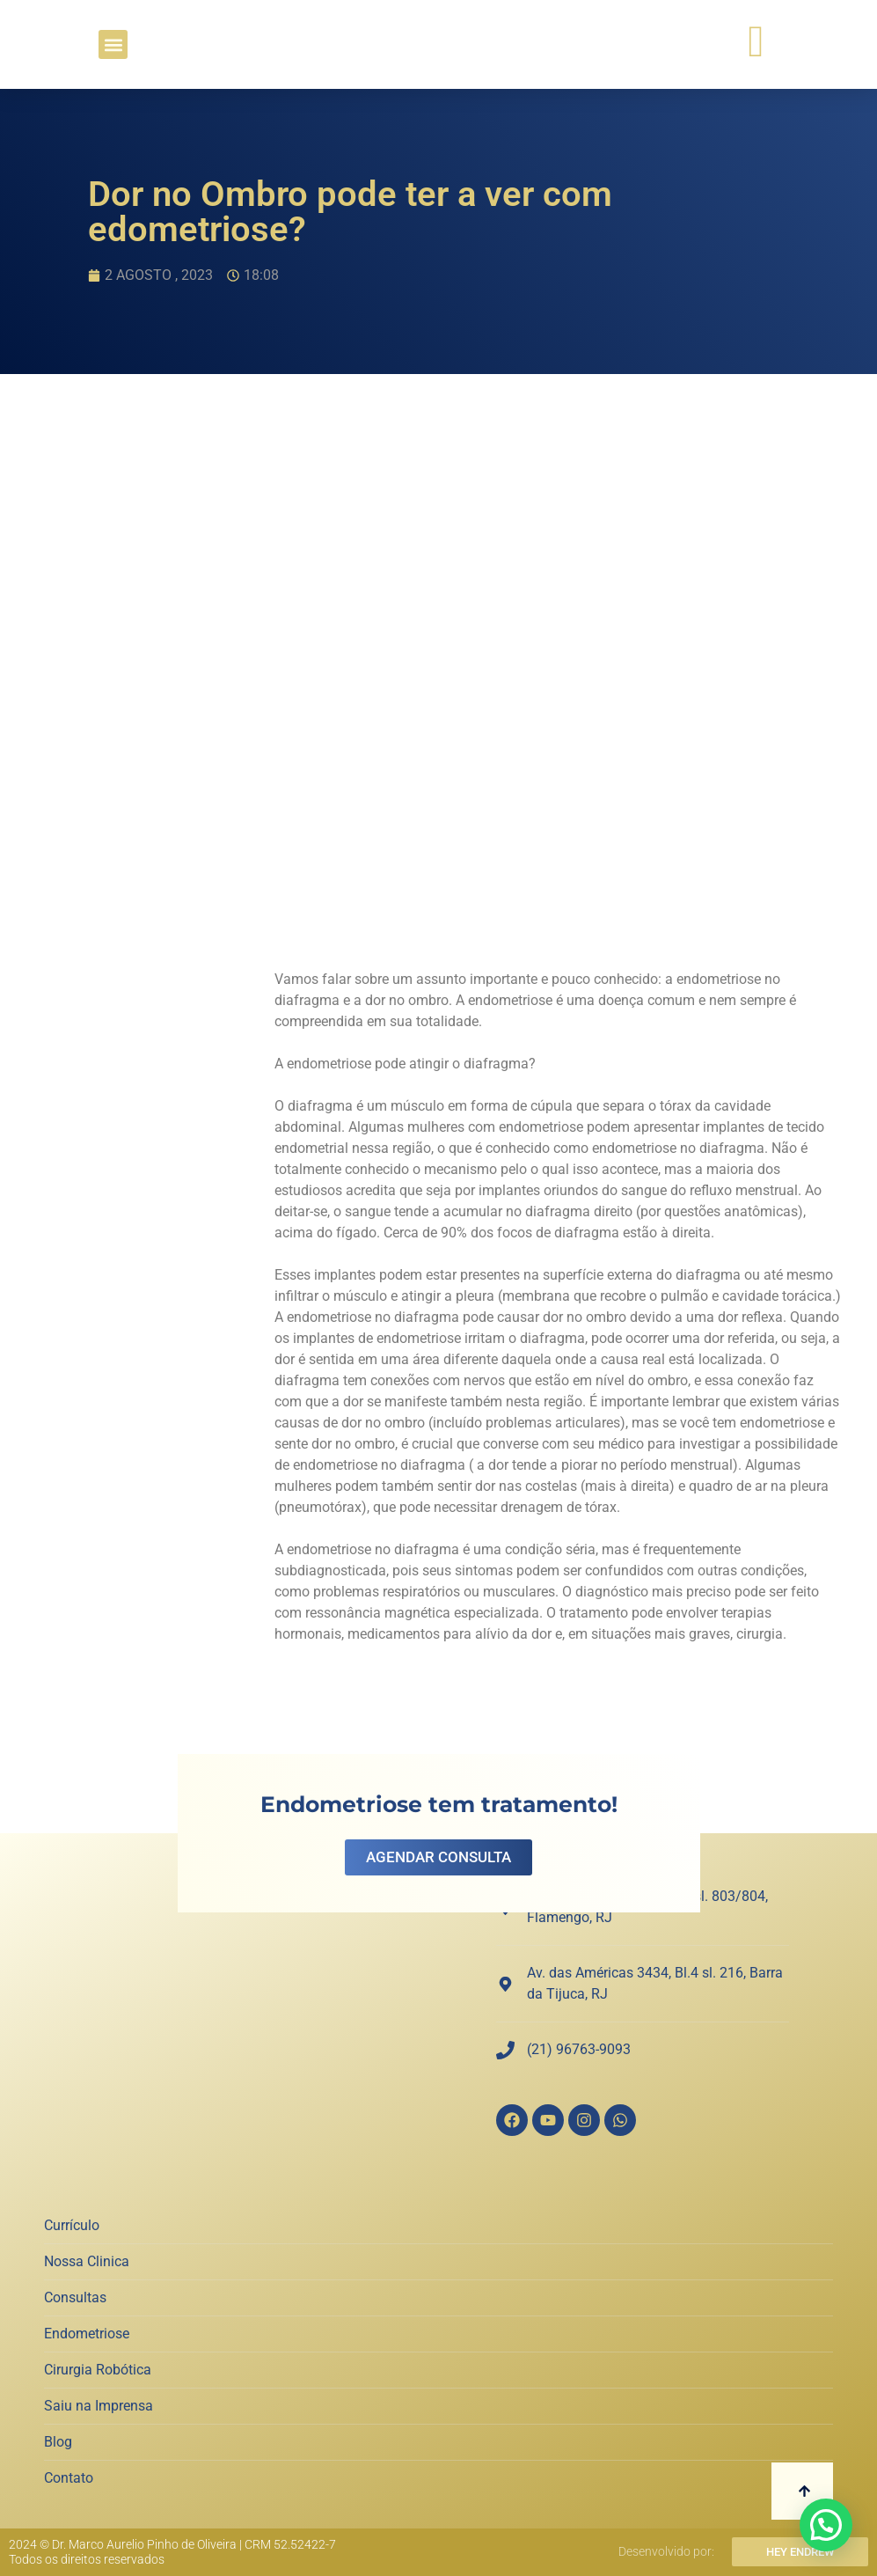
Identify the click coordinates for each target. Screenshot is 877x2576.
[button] (113, 44)
